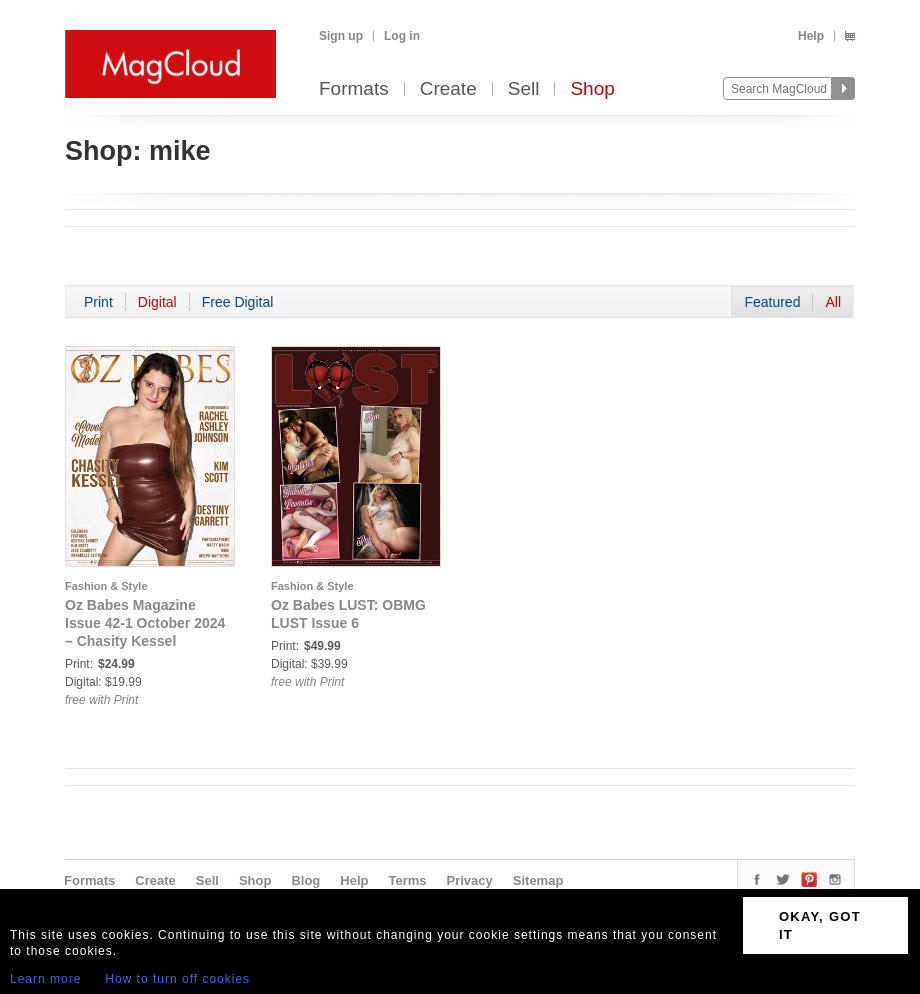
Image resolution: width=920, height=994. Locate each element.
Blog (305, 880)
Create (448, 89)
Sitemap (538, 880)
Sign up (341, 36)
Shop (592, 89)
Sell (524, 89)
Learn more (45, 979)
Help (811, 36)
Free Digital (238, 302)
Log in (402, 36)
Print (98, 302)
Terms (407, 880)
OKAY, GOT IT (820, 925)
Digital (157, 302)
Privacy (470, 880)
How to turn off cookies (177, 979)
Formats (354, 89)
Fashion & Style (106, 586)
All (833, 302)
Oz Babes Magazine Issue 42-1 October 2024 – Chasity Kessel (145, 623)
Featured (772, 302)
